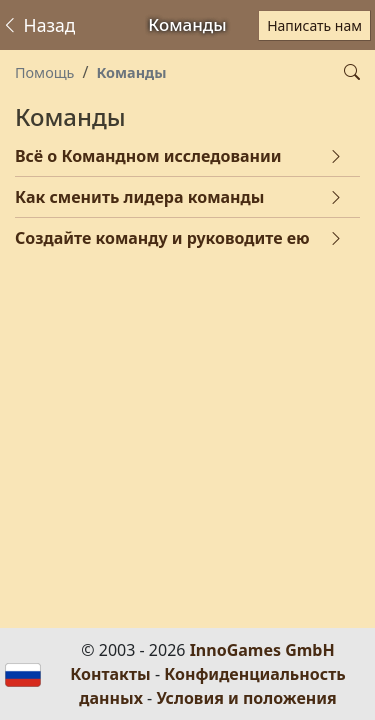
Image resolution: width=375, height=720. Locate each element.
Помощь (44, 72)
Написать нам (314, 25)
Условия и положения (246, 698)
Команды (131, 72)
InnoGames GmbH (262, 650)
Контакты (110, 674)
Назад (38, 25)
